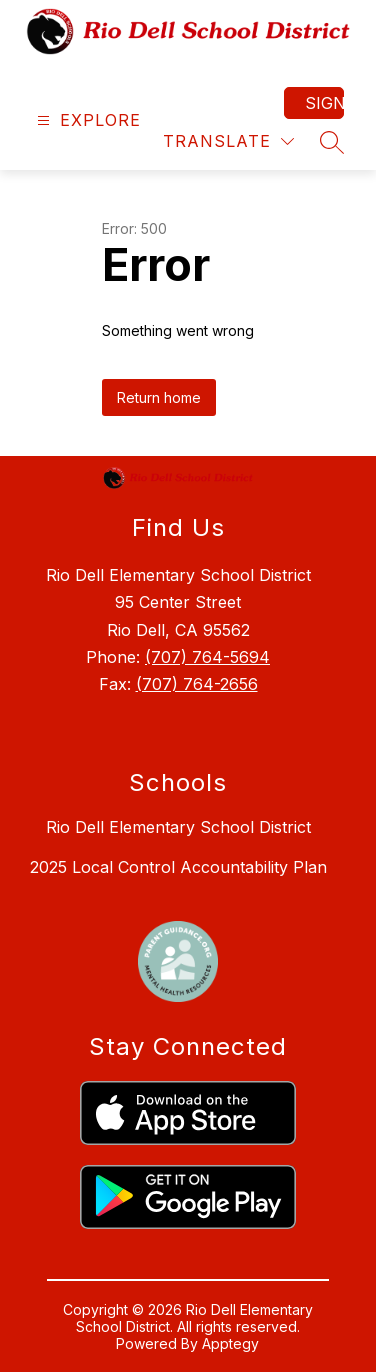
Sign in (324, 103)
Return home (159, 397)
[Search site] (332, 142)
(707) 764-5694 (207, 657)
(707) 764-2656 (197, 684)
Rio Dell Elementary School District (178, 827)
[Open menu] (86, 120)
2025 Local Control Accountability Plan (178, 867)
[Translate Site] (228, 141)
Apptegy (230, 1343)
